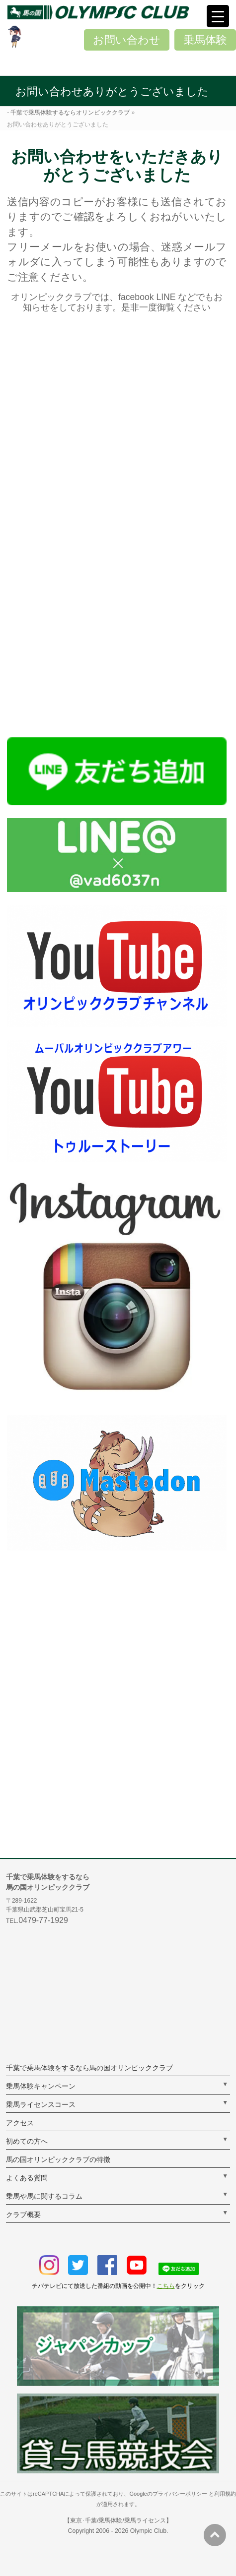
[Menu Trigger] (218, 16)
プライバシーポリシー (180, 2494)
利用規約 (225, 2494)
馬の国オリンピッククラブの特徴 (58, 2159)
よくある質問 (27, 2178)
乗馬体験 (205, 40)
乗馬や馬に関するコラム (44, 2196)
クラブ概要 (23, 2214)
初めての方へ (27, 2141)
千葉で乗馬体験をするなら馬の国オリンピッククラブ (89, 2068)
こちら (166, 2285)
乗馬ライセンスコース (41, 2104)
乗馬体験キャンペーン (41, 2086)
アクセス (20, 2123)
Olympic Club (148, 2530)
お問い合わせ (126, 40)
